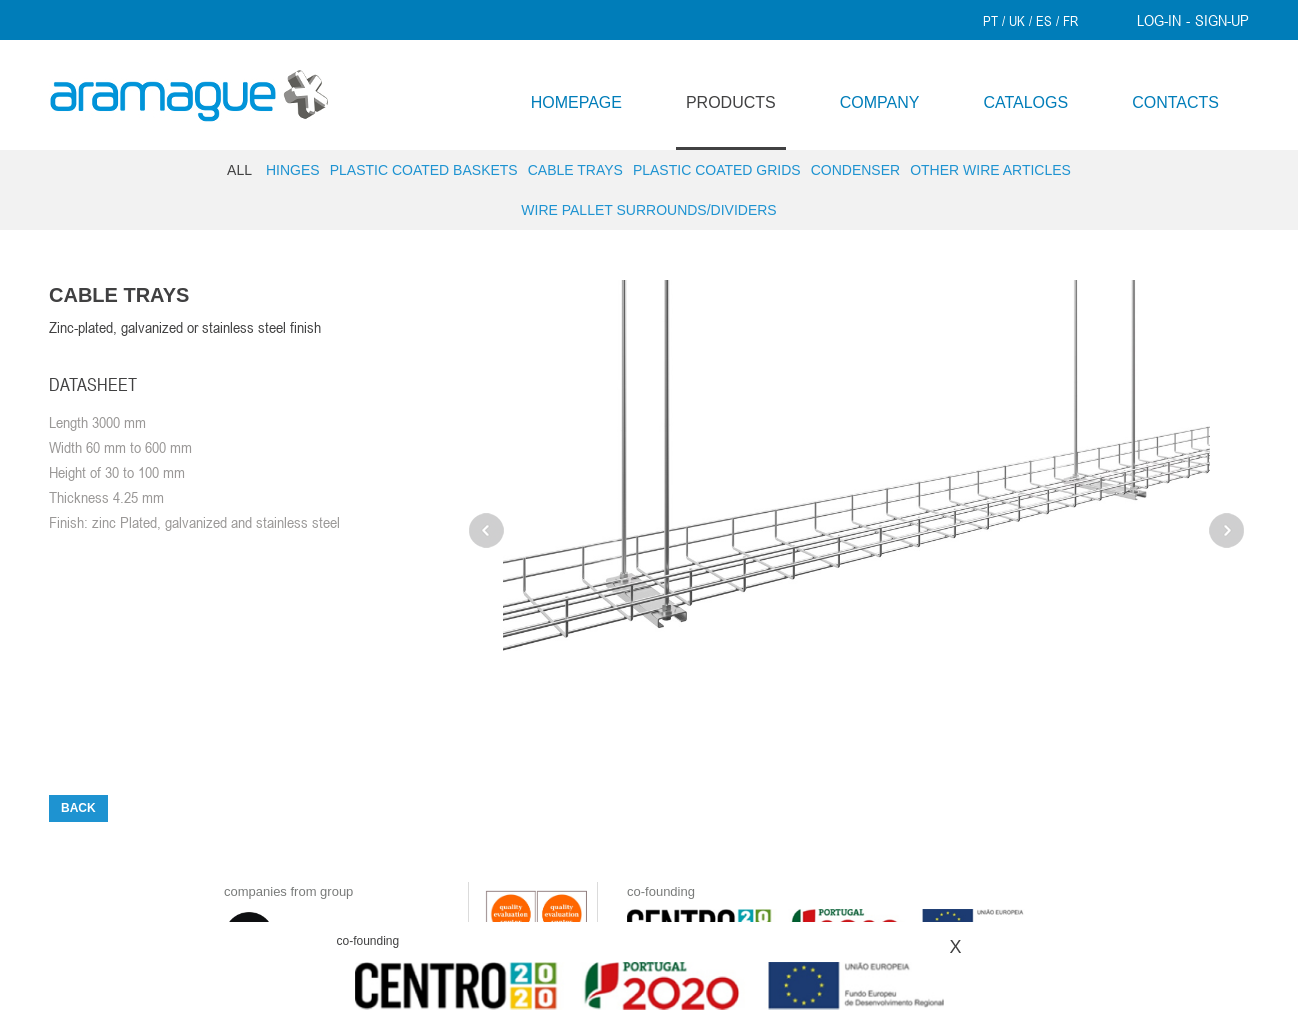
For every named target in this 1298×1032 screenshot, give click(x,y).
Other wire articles (990, 170)
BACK (78, 808)
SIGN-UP (1222, 20)
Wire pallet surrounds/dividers (648, 210)
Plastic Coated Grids (717, 170)
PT (990, 21)
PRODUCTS (731, 102)
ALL (239, 170)
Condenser (855, 170)
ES (1044, 21)
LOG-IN (1159, 20)
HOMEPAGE (576, 102)
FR (1070, 21)
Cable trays (575, 170)
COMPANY (880, 102)
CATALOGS (1025, 102)
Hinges (293, 170)
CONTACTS (1175, 102)
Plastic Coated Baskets (424, 170)
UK (1017, 21)
